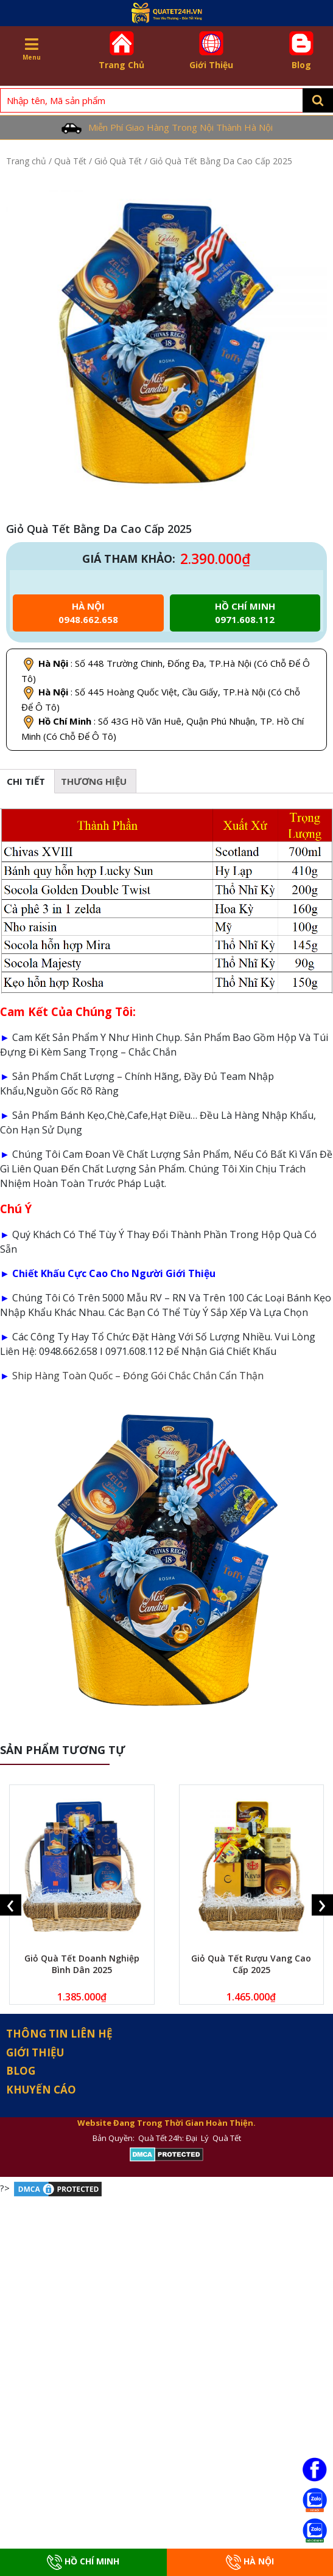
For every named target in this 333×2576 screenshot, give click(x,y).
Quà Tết (70, 161)
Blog (301, 51)
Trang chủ (26, 161)
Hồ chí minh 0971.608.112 (245, 613)
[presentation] (10, 1905)
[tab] (93, 781)
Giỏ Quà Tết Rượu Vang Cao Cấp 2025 (251, 1964)
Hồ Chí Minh (83, 2562)
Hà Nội (250, 2562)
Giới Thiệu (211, 51)
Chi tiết (26, 781)
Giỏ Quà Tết (118, 161)
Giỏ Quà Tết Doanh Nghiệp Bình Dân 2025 (81, 1964)
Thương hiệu (94, 781)
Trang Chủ (121, 51)
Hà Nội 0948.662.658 (88, 613)
